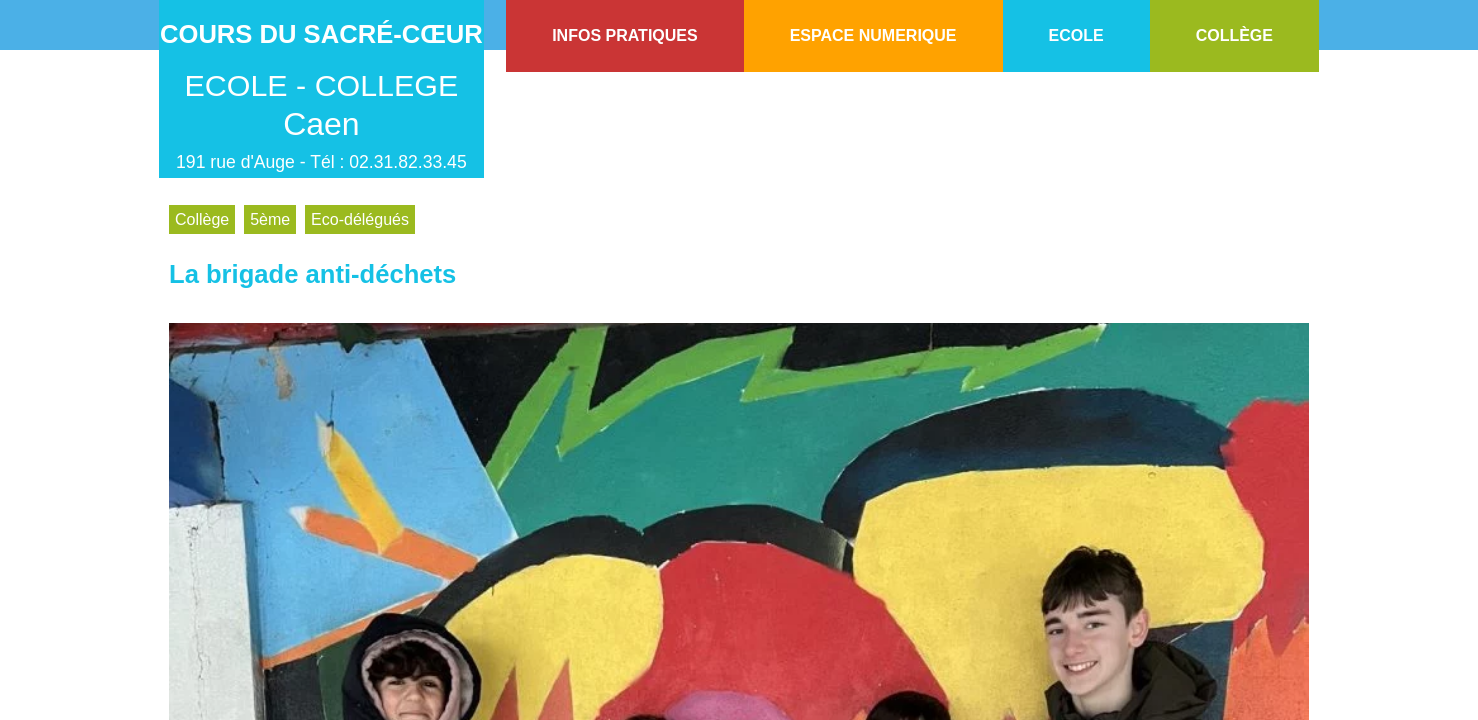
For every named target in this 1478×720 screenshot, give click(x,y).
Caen (321, 124)
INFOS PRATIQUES (625, 35)
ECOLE (1076, 35)
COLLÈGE (1234, 35)
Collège (202, 219)
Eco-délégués (360, 219)
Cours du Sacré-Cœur (321, 34)
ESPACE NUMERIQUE (873, 35)
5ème (270, 219)
